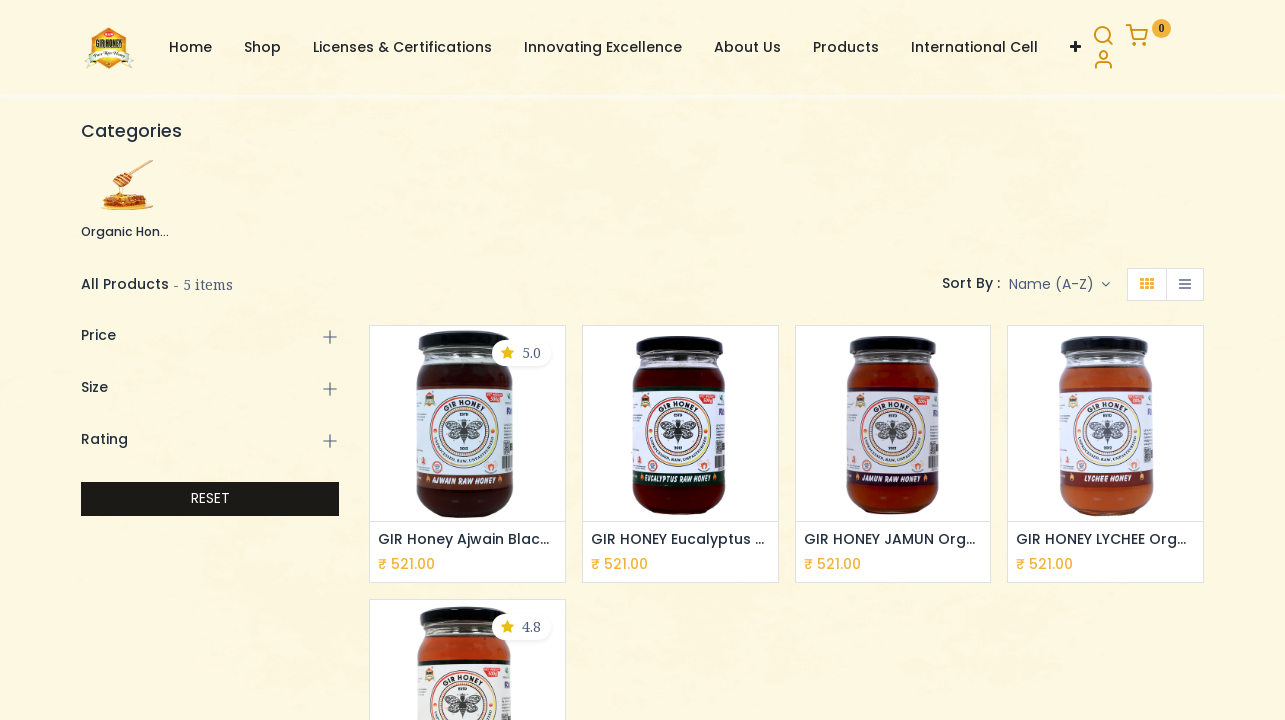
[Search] (1103, 37)
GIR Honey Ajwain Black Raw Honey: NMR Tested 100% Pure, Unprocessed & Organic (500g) (467, 539)
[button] (1075, 48)
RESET (210, 498)
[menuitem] (190, 48)
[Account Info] (1103, 61)
